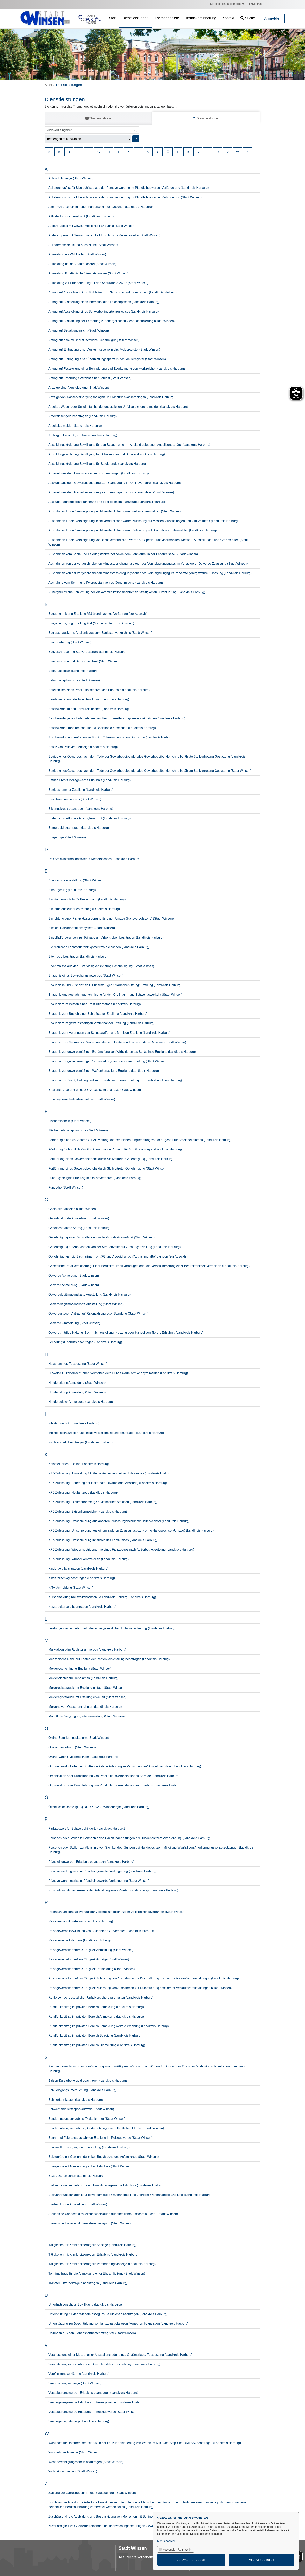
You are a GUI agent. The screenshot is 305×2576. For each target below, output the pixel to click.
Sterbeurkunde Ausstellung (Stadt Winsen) (77, 2204)
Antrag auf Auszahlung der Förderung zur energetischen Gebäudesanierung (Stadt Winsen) (111, 321)
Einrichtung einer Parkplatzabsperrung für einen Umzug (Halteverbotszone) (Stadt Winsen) (111, 918)
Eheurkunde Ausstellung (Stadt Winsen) (75, 880)
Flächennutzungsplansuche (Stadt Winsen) (78, 1130)
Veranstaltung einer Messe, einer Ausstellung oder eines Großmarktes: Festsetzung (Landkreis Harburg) (120, 2354)
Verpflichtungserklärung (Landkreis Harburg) (79, 2373)
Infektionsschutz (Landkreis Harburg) (73, 1423)
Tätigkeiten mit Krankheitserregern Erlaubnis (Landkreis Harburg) (93, 2254)
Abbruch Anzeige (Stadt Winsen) (70, 178)
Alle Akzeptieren (261, 2559)
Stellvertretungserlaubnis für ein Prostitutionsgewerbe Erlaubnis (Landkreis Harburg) (106, 2185)
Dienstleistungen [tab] (206, 118)
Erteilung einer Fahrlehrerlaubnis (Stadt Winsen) (81, 1099)
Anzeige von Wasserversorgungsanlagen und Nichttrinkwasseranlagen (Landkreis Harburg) (111, 397)
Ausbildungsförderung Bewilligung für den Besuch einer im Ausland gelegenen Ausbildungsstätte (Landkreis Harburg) (129, 444)
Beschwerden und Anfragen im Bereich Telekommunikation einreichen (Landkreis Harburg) (111, 737)
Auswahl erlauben (191, 2559)
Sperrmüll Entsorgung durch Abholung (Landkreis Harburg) (89, 2147)
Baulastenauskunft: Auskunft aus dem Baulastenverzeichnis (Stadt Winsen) (100, 632)
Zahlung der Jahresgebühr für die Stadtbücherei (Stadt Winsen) (92, 2492)
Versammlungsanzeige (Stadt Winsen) (74, 2383)
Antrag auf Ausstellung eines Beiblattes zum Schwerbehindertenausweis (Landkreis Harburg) (112, 292)
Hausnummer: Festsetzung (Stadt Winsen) (77, 1363)
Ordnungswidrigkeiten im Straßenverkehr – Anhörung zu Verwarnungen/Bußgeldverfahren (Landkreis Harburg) (124, 1766)
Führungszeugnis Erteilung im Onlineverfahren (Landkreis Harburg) (94, 1178)
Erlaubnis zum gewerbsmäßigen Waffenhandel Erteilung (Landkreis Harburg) (101, 1023)
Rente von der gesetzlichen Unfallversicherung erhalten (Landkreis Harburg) (100, 1997)
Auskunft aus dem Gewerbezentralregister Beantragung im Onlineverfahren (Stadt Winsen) (111, 492)
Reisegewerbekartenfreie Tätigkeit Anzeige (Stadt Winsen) (88, 1959)
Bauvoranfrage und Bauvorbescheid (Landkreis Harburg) (87, 651)
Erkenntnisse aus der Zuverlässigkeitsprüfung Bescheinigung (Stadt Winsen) (101, 966)
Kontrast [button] (255, 3)
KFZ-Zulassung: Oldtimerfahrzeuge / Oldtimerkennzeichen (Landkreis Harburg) (102, 1502)
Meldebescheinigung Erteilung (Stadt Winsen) (80, 1668)
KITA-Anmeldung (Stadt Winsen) (70, 1587)
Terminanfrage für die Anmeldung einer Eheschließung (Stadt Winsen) (96, 2273)
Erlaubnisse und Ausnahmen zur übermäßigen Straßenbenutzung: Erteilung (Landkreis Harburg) (114, 985)
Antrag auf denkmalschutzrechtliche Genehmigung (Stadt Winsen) (94, 340)
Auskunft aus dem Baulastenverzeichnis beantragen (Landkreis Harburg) (98, 473)
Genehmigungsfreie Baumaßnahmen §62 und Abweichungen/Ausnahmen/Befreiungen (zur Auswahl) (118, 1256)
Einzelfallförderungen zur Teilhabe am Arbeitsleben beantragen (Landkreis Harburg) (106, 937)
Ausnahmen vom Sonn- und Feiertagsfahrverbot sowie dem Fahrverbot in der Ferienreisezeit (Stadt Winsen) (123, 554)
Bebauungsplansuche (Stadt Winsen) (74, 680)
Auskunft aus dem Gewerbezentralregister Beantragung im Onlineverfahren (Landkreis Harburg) (114, 482)
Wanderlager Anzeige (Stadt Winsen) (74, 2452)
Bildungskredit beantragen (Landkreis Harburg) (80, 808)
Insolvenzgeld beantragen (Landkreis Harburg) (80, 1442)
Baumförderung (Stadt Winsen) (69, 642)
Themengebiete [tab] (98, 118)
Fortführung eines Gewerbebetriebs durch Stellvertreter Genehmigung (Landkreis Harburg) (111, 1159)
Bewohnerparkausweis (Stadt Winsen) (74, 799)
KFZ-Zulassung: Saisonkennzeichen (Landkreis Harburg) (87, 1511)
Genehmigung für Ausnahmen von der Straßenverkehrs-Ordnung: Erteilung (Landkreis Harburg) (114, 1247)
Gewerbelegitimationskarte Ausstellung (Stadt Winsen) (86, 1304)
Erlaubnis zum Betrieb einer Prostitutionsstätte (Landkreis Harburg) (94, 1004)
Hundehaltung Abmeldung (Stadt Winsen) (77, 1382)
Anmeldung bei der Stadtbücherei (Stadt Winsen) (82, 264)
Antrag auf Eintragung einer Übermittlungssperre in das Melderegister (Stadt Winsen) (107, 359)
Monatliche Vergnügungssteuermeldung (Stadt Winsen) (86, 1716)
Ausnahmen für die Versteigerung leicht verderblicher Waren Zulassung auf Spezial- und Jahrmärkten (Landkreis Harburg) (132, 530)
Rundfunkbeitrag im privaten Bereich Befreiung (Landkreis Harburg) (94, 2035)
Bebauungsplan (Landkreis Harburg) (73, 670)
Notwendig (168, 2549)
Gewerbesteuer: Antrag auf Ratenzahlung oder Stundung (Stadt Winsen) (98, 1313)
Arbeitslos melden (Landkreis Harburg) (75, 425)
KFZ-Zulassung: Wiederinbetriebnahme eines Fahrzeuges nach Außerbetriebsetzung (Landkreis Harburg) (121, 1549)
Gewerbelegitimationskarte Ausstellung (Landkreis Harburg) (89, 1294)
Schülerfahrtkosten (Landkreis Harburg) (75, 2099)
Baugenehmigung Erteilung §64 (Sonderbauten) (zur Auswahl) (91, 623)
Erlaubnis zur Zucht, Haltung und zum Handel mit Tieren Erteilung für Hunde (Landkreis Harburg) (115, 1080)
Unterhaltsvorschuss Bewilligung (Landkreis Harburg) (85, 2304)
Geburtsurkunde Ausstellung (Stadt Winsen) (78, 1218)
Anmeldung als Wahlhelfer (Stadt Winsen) (77, 254)
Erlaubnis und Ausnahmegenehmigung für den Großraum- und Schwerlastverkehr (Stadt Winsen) (115, 994)
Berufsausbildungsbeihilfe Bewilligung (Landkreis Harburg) (88, 699)
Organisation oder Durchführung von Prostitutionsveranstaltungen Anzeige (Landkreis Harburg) (113, 1775)
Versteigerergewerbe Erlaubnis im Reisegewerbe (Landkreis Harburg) (96, 2402)
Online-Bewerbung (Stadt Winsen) (72, 1747)
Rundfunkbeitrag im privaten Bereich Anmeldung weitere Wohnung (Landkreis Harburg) (108, 2026)
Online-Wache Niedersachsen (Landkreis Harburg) (83, 1756)
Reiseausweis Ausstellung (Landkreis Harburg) (80, 1921)
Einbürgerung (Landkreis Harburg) (72, 890)
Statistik (186, 2549)
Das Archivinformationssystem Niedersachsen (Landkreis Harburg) (94, 858)
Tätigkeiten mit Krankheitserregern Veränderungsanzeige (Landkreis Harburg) (102, 2264)
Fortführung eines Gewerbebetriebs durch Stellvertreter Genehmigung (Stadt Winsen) (107, 1168)
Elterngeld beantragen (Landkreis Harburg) (78, 956)
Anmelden (272, 18)
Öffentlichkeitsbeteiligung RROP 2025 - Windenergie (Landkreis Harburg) (98, 1807)
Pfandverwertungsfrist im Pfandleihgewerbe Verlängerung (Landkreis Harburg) (102, 1871)
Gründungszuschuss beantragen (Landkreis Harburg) (85, 1342)
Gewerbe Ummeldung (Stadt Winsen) (74, 1323)
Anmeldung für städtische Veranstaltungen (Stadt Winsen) (88, 273)
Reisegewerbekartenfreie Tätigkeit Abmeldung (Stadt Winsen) (90, 1950)
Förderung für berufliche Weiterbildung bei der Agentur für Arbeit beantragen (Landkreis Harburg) (115, 1149)
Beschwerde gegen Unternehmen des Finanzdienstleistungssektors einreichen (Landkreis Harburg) (116, 718)
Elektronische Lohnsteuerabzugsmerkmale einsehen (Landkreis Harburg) (98, 947)
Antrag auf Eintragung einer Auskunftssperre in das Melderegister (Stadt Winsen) (104, 349)
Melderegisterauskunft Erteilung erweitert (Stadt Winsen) (87, 1697)
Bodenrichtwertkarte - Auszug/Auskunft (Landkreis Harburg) (89, 818)
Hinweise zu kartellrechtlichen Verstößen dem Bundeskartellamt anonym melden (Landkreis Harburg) (118, 1373)
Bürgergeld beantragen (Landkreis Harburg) (78, 827)
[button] (247, 18)
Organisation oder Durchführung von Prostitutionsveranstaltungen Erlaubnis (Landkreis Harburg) (114, 1785)
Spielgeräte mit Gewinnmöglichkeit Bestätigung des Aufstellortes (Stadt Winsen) (103, 2156)
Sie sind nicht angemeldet (227, 3)
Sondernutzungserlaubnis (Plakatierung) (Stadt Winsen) (86, 2118)
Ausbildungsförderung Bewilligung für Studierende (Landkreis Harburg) (97, 463)
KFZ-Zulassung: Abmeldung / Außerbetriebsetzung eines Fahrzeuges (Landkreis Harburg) (110, 1473)
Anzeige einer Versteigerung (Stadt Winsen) (78, 387)
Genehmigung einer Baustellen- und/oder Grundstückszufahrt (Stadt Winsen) (101, 1237)
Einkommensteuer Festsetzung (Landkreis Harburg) (84, 909)
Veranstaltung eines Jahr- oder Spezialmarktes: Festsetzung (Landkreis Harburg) (104, 2364)
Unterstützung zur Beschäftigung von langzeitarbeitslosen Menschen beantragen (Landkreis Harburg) (118, 2323)
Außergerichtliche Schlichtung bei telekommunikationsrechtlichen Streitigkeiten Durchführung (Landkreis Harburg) (126, 592)
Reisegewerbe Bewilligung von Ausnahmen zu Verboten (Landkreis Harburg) (101, 1930)
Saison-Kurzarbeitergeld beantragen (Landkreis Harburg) (87, 2080)
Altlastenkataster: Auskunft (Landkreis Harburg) (81, 216)
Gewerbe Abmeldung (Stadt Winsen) (73, 1275)
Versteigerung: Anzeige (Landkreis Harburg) (78, 2421)
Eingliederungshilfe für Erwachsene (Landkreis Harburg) (87, 899)
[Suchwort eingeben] (88, 130)
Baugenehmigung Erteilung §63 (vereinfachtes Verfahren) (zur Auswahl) (98, 613)
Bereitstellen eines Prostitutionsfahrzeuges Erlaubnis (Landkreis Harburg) (99, 689)
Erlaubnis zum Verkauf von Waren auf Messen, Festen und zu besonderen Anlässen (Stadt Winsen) (117, 1042)
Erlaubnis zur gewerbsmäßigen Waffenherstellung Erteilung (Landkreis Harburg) (103, 1070)
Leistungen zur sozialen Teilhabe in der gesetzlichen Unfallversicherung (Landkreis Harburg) (111, 1628)
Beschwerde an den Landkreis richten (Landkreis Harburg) (88, 709)
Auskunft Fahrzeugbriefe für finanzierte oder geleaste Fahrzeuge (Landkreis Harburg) (107, 501)
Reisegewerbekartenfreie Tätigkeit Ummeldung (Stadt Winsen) (91, 1969)
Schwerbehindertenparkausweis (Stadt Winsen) (81, 2109)
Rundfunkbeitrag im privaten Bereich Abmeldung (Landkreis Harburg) (96, 2007)
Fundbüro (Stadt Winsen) (65, 1187)
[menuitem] (112, 18)
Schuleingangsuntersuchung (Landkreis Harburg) (82, 2090)
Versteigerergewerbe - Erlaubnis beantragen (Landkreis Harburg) (93, 2392)
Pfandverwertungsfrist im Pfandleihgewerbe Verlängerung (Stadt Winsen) (98, 1880)
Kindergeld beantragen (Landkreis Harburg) (78, 1568)
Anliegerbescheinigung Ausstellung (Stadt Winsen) (83, 244)
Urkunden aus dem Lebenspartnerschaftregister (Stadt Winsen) (92, 2333)
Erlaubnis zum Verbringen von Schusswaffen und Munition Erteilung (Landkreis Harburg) (109, 1032)
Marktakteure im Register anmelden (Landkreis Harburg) (87, 1649)
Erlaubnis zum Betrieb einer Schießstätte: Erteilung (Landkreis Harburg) (97, 1013)
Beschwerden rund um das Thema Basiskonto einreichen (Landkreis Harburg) (102, 728)
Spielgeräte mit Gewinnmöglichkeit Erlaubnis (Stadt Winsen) (89, 2166)
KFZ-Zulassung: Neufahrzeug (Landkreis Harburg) (83, 1492)
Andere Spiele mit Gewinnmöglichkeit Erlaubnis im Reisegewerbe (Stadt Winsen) (104, 235)
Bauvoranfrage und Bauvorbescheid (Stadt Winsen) (84, 661)
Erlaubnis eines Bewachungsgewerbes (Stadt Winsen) (85, 975)
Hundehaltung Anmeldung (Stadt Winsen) (77, 1392)
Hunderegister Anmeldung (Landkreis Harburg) (80, 1401)
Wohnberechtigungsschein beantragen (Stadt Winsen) (85, 2462)
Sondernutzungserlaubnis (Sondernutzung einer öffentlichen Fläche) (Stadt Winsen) (106, 2128)
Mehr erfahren (165, 2541)
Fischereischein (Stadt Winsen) (69, 1121)
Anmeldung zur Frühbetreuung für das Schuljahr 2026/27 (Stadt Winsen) (98, 283)
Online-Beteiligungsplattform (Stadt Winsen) (78, 1737)
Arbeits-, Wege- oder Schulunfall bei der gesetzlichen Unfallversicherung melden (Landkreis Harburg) (118, 406)
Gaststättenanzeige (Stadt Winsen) (72, 1208)
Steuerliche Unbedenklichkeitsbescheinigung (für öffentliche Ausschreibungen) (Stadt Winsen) (113, 2213)
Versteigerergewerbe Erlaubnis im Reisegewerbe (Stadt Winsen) (92, 2411)
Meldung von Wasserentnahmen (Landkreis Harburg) (85, 1706)
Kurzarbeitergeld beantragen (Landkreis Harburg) (82, 1606)
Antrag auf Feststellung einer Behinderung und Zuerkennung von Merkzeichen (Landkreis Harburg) (116, 368)
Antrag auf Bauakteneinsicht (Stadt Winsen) (78, 330)
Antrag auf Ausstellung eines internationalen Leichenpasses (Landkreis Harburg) (103, 302)
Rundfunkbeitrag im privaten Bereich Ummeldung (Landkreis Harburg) (96, 2045)
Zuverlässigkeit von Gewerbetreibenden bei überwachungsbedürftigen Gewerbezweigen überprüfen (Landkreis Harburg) (131, 2526)
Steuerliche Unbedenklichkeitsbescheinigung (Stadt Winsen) (90, 2223)
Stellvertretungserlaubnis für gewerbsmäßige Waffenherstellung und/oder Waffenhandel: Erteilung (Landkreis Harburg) (130, 2194)
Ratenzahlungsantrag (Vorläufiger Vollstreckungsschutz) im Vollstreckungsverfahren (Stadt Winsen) (116, 1911)
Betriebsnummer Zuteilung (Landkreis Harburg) (80, 789)
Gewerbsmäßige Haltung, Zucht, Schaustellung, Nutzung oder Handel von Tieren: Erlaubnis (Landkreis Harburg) (125, 1332)
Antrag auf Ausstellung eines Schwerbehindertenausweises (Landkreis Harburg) (103, 311)
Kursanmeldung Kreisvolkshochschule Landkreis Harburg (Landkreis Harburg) (102, 1597)
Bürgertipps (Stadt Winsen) (67, 837)
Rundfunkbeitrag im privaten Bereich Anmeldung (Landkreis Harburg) (96, 2016)
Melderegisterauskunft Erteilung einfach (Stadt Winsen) (86, 1687)
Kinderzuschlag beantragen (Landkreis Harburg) (81, 1578)
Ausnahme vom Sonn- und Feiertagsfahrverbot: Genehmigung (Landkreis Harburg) (105, 582)
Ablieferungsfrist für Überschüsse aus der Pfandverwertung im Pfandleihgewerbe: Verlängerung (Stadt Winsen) (125, 197)
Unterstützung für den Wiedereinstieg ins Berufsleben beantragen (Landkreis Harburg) (107, 2314)
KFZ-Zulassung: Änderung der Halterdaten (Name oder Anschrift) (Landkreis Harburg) (107, 1483)
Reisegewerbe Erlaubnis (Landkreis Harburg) (79, 1940)
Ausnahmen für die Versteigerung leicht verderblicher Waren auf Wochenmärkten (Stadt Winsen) (115, 511)
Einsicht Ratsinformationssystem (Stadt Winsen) (81, 928)
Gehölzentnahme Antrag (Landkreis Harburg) (79, 1228)
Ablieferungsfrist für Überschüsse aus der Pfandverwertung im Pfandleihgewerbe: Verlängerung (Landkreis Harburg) (128, 187)
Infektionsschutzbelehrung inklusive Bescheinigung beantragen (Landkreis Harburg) (106, 1432)
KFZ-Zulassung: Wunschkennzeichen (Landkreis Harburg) (88, 1559)
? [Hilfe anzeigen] (136, 139)
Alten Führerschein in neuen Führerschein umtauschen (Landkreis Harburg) (100, 206)
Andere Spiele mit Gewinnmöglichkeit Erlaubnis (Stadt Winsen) (91, 225)
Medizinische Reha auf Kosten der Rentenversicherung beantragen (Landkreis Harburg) (109, 1659)
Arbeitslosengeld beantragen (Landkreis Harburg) (82, 416)
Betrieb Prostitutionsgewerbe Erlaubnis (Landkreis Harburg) (89, 780)
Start (48, 85)
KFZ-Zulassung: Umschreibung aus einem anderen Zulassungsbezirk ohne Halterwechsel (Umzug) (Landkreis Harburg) (131, 1530)
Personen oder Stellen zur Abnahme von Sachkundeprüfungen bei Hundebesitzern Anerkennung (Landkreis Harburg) (129, 1838)
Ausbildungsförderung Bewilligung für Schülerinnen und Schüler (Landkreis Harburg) (106, 454)
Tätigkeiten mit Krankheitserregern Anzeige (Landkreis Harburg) (92, 2245)
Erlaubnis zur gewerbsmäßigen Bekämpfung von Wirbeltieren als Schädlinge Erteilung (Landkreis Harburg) (122, 1051)
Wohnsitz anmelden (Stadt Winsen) (72, 2471)
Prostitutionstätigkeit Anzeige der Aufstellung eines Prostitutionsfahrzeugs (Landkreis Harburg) (113, 1890)
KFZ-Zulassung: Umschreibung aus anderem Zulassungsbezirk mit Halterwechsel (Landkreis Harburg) (119, 1521)
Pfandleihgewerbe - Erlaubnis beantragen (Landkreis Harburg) (91, 1861)
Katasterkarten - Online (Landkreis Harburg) (78, 1464)
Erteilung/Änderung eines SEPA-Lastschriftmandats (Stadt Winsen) (94, 1089)
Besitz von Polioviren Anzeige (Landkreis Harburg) (83, 747)
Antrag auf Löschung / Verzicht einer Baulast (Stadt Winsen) (89, 378)
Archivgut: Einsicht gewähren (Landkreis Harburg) (82, 435)
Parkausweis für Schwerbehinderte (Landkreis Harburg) (86, 1828)
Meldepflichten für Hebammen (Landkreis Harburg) (83, 1678)
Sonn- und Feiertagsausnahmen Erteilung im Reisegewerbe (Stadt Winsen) (100, 2137)
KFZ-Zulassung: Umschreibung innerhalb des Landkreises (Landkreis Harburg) (102, 1540)
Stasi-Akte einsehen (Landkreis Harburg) (76, 2175)
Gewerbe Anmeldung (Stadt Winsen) (73, 1285)
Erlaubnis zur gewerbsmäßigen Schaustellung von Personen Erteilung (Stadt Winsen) (107, 1061)
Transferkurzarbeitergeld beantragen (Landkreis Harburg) (87, 2283)
